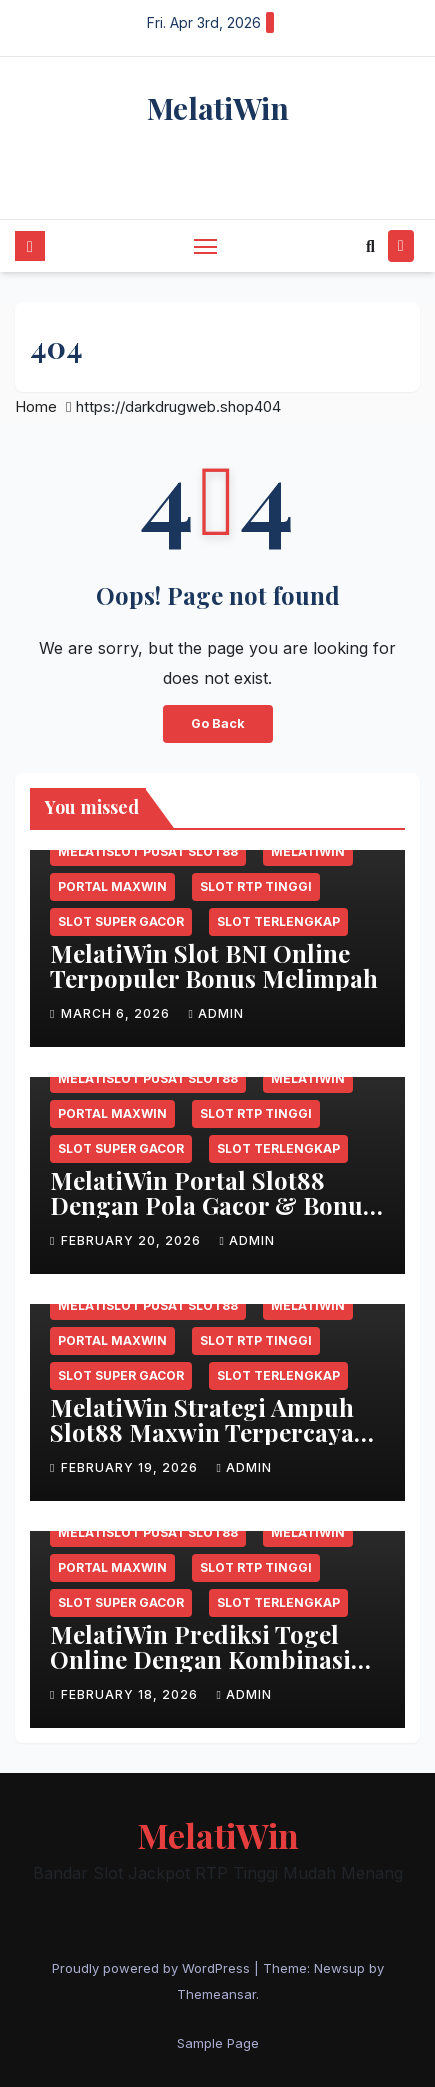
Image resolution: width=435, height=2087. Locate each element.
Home (36, 406)
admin (215, 1013)
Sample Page (218, 2043)
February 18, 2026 (131, 1694)
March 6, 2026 (117, 1013)
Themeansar (216, 1994)
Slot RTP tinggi (256, 886)
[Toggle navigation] (206, 246)
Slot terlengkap (278, 921)
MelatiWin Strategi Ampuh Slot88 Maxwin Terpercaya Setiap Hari (202, 1432)
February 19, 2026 (131, 1467)
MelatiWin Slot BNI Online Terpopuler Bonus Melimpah (214, 965)
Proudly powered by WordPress (153, 1968)
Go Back (218, 723)
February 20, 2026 (133, 1240)
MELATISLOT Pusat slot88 (148, 851)
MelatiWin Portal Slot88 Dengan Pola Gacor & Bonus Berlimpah (212, 1205)
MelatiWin (218, 108)
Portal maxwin (112, 886)
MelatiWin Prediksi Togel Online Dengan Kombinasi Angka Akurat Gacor (200, 1659)
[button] (370, 246)
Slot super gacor (121, 921)
